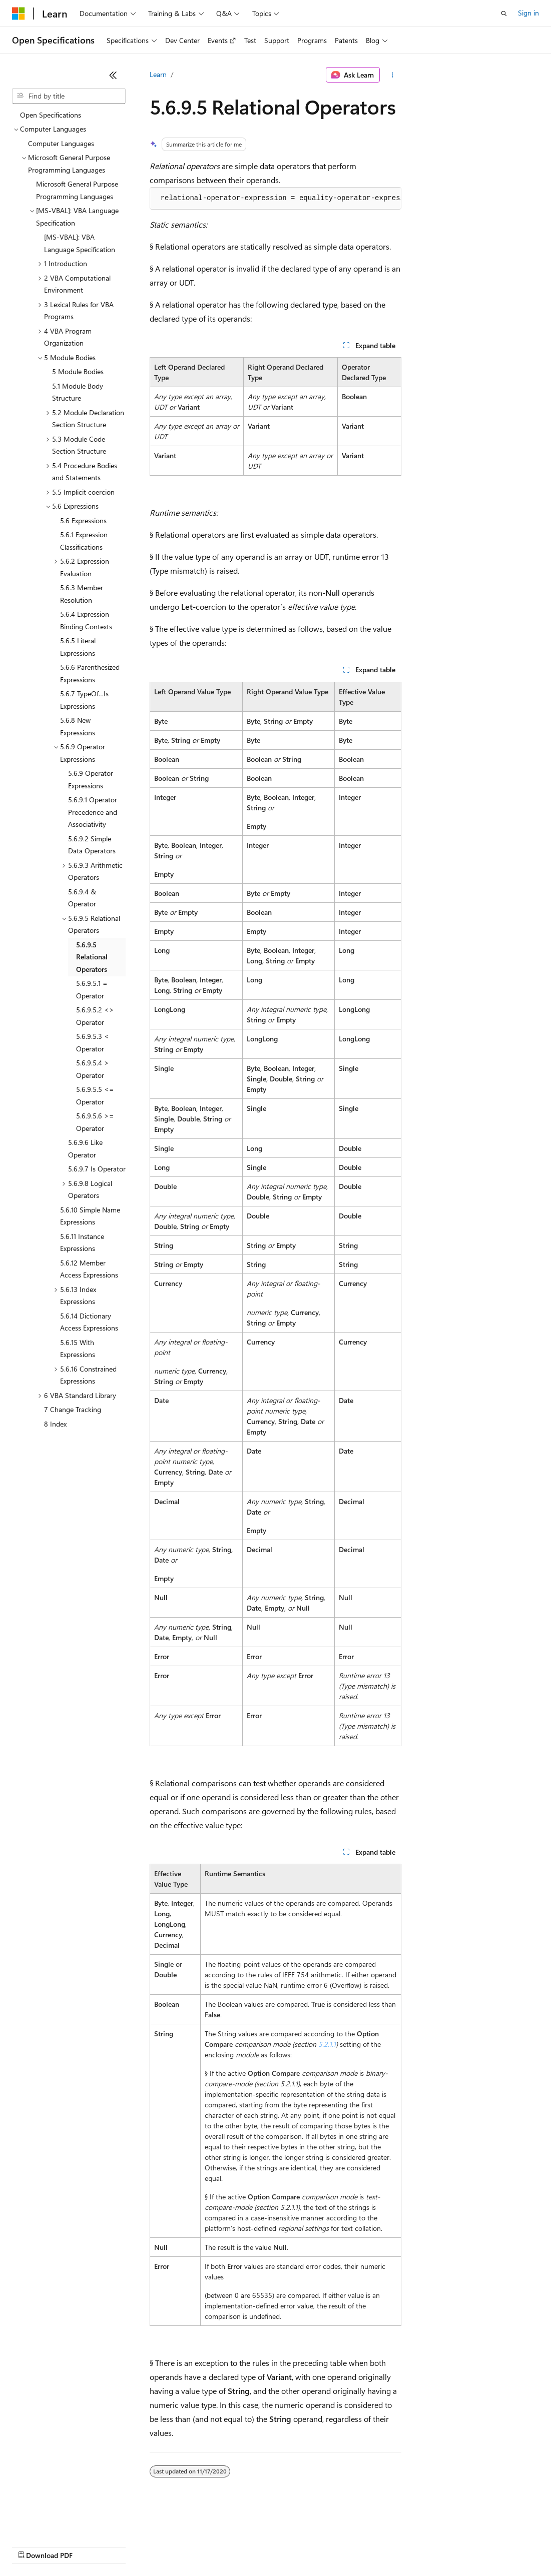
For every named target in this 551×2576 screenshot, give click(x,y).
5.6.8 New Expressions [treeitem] (77, 726)
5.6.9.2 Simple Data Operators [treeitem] (92, 845)
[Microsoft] (18, 13)
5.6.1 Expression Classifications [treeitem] (84, 541)
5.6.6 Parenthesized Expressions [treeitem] (90, 673)
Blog (136, 2545)
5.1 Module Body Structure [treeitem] (77, 392)
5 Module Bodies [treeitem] (78, 371)
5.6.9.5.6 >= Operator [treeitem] (95, 1122)
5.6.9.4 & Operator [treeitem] (82, 898)
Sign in (528, 13)
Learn (158, 74)
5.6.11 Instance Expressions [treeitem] (82, 1242)
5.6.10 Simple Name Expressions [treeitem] (90, 1216)
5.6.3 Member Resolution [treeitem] (81, 594)
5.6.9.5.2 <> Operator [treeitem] (95, 1016)
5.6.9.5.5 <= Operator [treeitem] (95, 1095)
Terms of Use (365, 2545)
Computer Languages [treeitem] (61, 143)
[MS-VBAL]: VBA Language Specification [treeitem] (79, 243)
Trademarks (414, 2545)
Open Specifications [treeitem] (50, 115)
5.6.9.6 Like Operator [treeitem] (85, 1148)
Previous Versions (91, 2545)
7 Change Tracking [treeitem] (72, 1409)
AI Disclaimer (32, 2545)
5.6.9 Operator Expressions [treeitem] (90, 779)
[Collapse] (113, 75)
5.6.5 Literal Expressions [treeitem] (78, 647)
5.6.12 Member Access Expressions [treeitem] (89, 1269)
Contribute (179, 2545)
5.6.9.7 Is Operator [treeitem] (97, 1168)
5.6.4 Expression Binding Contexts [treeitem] (86, 620)
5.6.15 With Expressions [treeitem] (77, 1349)
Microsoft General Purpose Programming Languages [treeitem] (77, 190)
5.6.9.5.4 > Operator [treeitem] (92, 1069)
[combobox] (69, 96)
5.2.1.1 (327, 2044)
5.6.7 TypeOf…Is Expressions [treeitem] (84, 700)
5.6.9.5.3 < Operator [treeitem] (92, 1042)
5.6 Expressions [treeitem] (83, 520)
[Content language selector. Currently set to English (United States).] (58, 2522)
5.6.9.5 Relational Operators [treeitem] (92, 957)
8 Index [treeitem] (55, 1424)
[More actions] (392, 75)
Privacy (219, 2545)
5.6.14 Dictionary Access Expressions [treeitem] (89, 1322)
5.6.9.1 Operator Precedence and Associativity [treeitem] (92, 812)
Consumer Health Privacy (287, 2545)
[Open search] (504, 14)
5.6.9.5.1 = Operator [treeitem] (92, 989)
